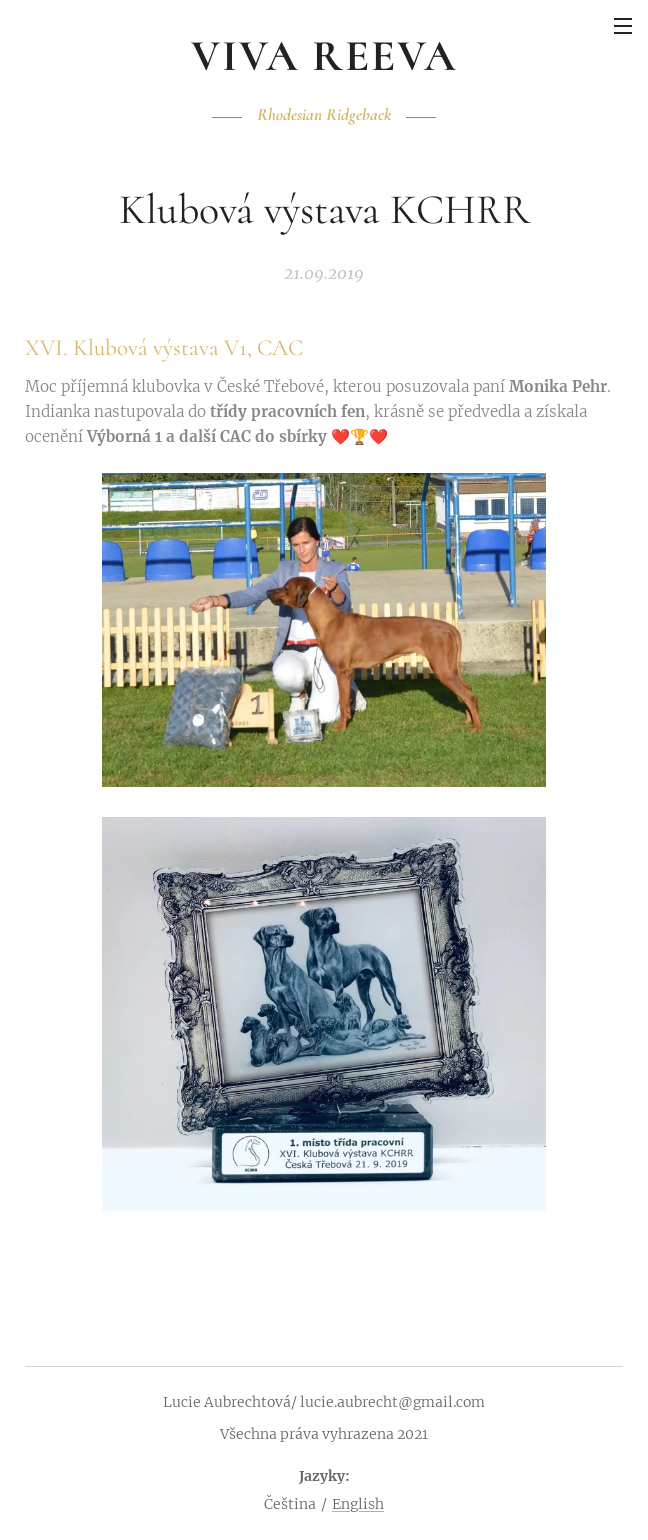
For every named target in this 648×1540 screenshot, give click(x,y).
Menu (623, 26)
